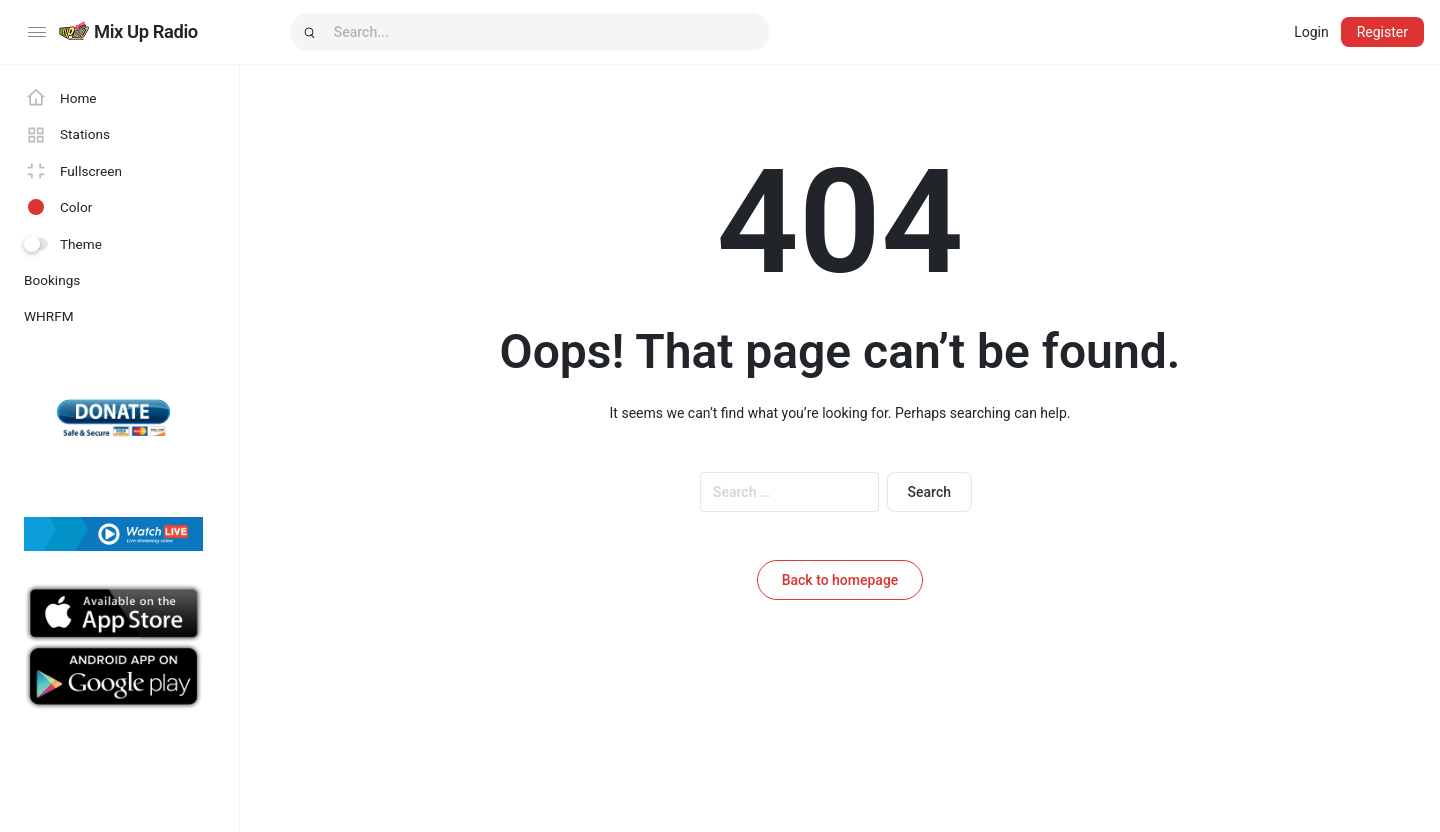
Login (1311, 32)
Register (1382, 32)
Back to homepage (840, 580)
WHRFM (49, 316)
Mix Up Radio (146, 31)
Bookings (52, 280)
